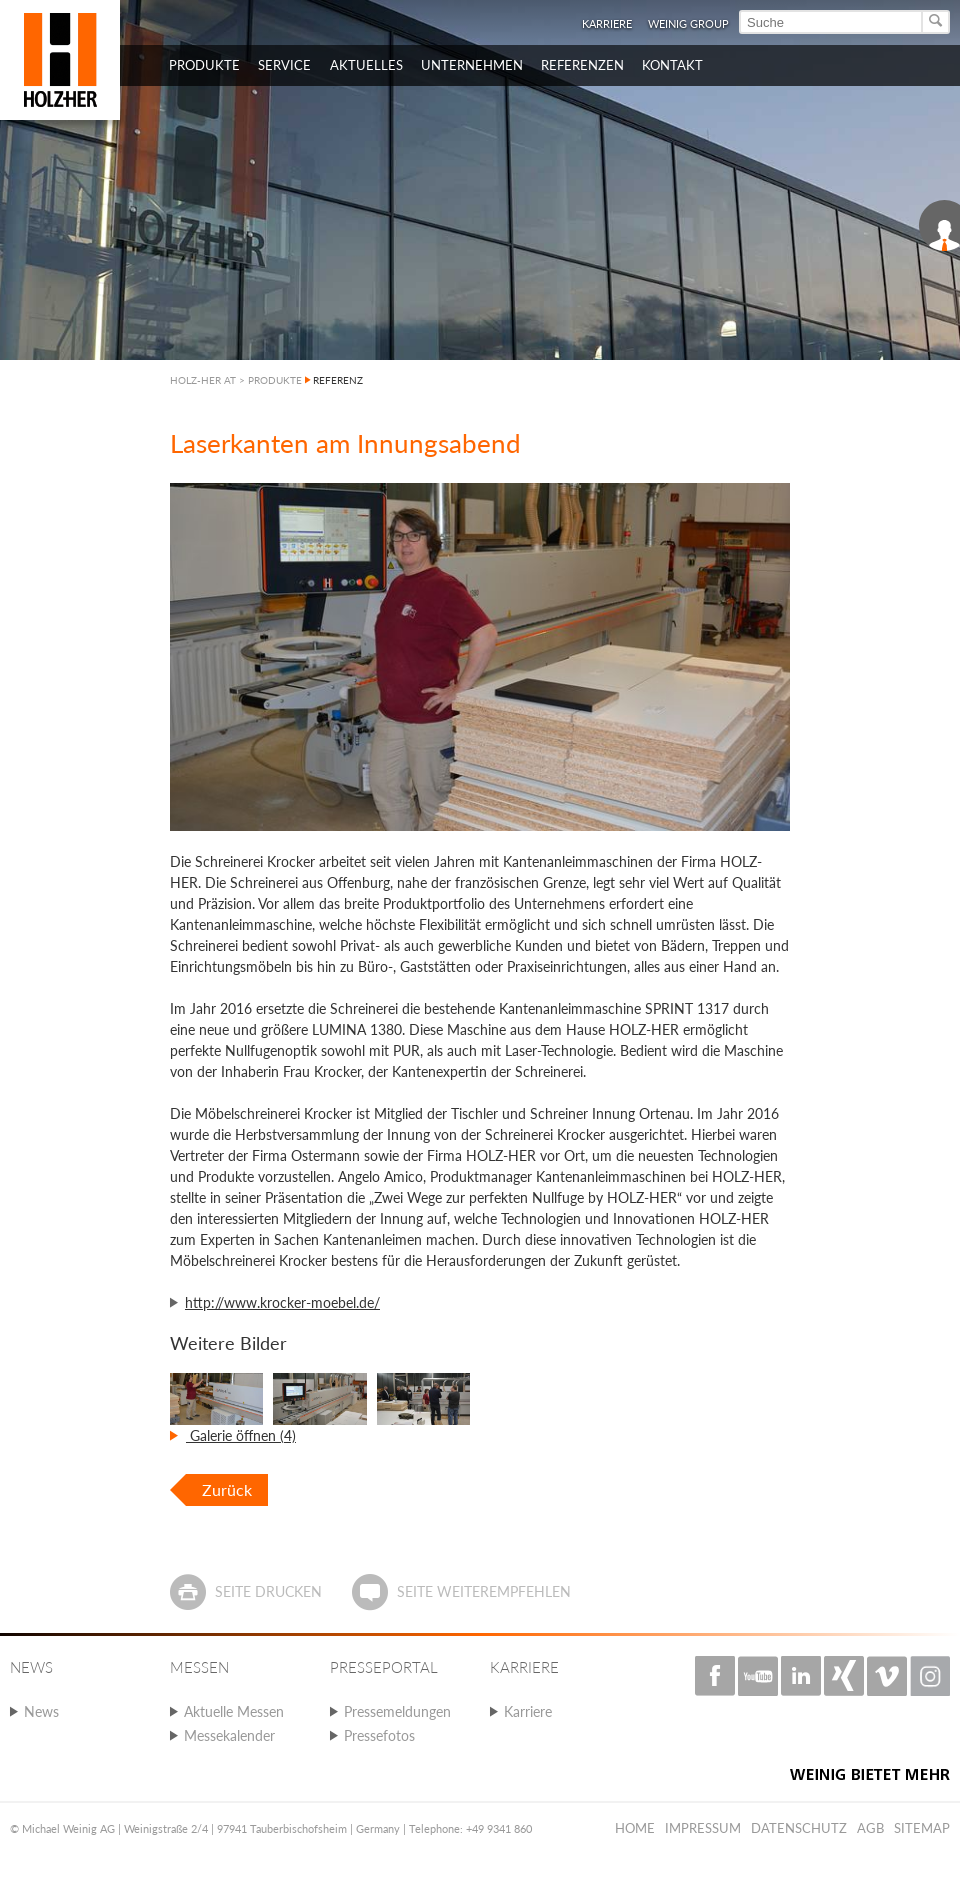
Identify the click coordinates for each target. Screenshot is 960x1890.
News (41, 1711)
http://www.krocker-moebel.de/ (282, 1302)
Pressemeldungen (397, 1711)
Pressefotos (379, 1735)
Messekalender (229, 1735)
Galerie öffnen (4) (241, 1435)
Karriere (607, 23)
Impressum (703, 1828)
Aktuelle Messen (234, 1711)
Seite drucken (268, 1591)
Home (635, 1828)
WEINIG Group (688, 23)
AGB (870, 1828)
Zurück (227, 1489)
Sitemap (922, 1828)
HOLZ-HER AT (203, 380)
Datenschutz (799, 1828)
